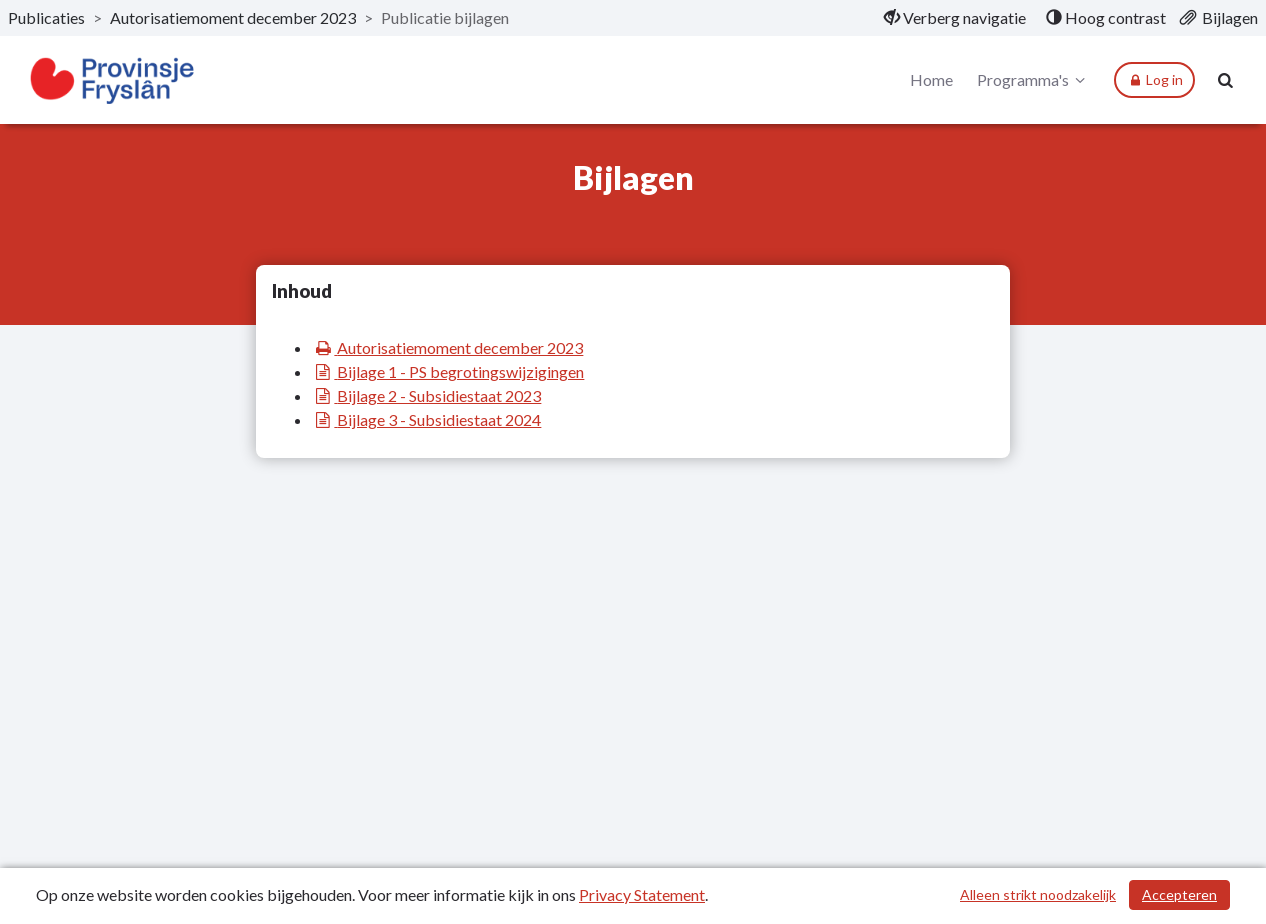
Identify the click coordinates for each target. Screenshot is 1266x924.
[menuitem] (955, 18)
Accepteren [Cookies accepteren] (1179, 894)
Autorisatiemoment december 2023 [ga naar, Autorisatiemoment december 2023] (233, 17)
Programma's (1034, 80)
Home (931, 79)
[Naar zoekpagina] (1226, 80)
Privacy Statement (642, 894)
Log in (1154, 80)
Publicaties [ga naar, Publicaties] (46, 17)
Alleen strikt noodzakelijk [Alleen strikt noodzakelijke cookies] (1038, 894)
